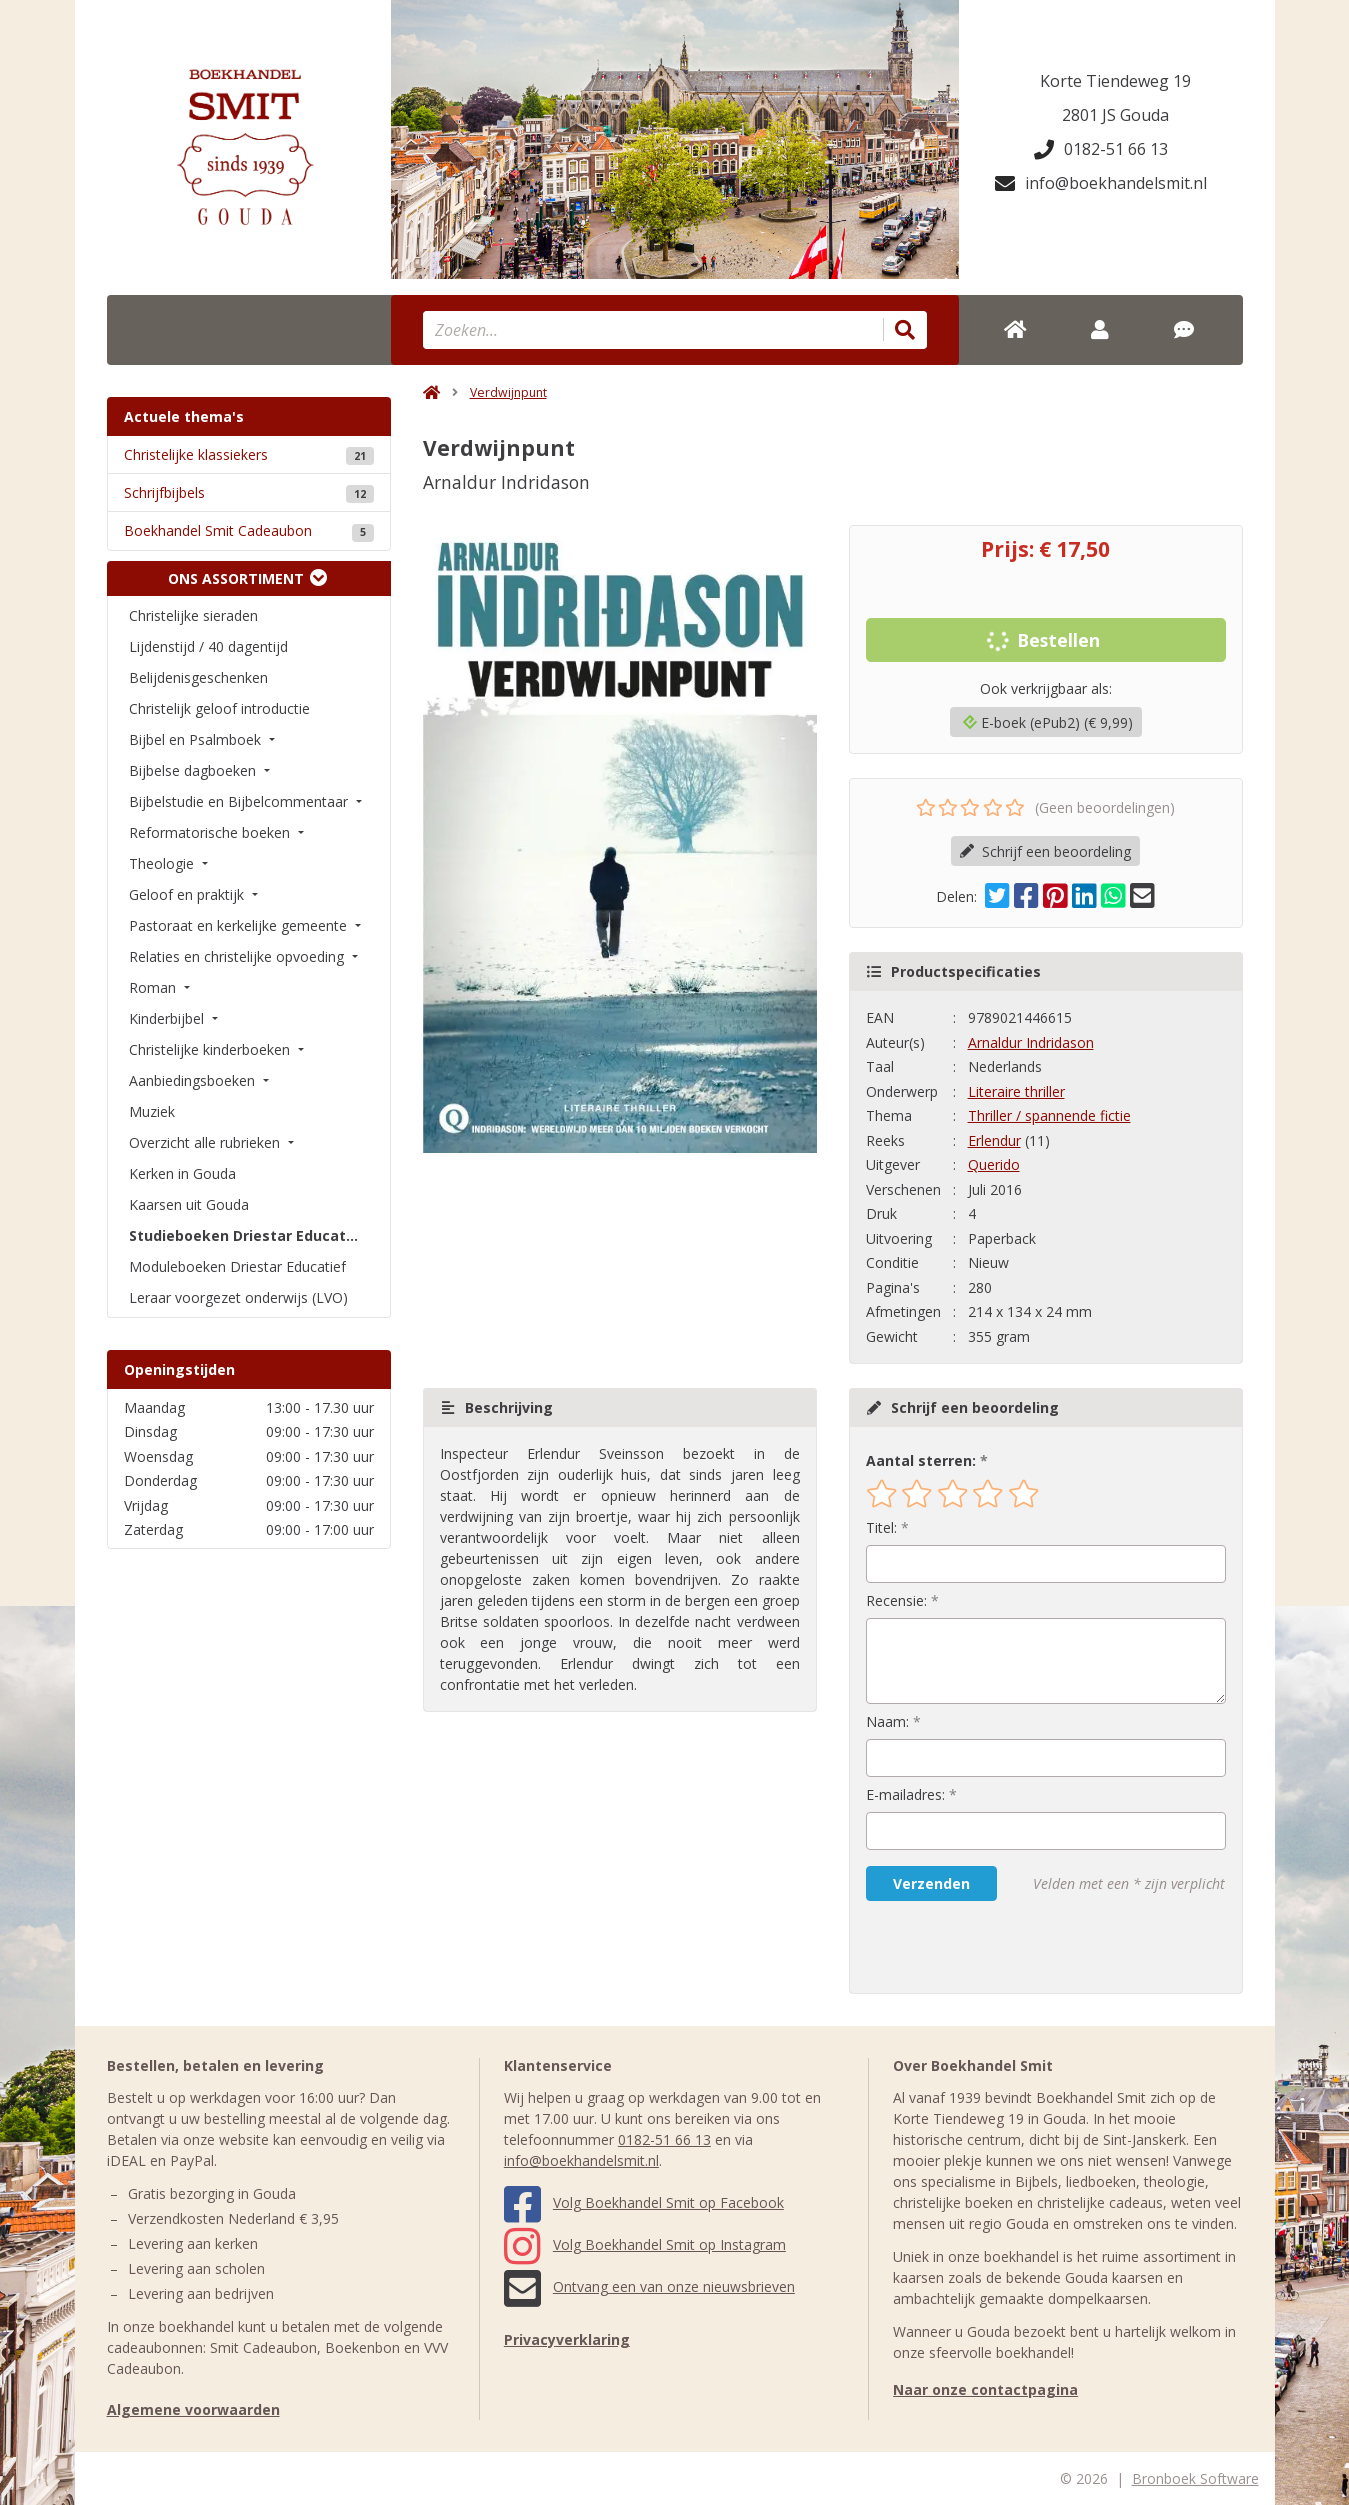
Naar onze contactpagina (985, 2389)
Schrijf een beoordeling (1045, 851)
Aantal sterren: (921, 1460)
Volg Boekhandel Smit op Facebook (644, 2202)
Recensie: (896, 1600)
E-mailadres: (905, 1794)
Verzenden (931, 1883)
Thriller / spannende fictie (1049, 1115)
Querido (994, 1164)
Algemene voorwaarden (193, 2409)
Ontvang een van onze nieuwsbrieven (649, 2286)
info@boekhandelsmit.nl (1101, 183)
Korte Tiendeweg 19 (1115, 81)
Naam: (887, 1721)
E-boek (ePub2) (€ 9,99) (1048, 722)
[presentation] (994, 1947)
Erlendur (994, 1140)
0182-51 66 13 (1101, 149)
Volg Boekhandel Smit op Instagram (645, 2244)
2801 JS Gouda (1115, 115)
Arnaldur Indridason (1031, 1042)
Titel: (881, 1527)
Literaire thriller (1016, 1091)
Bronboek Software (1195, 2478)
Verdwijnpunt (508, 392)
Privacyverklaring (567, 2339)
